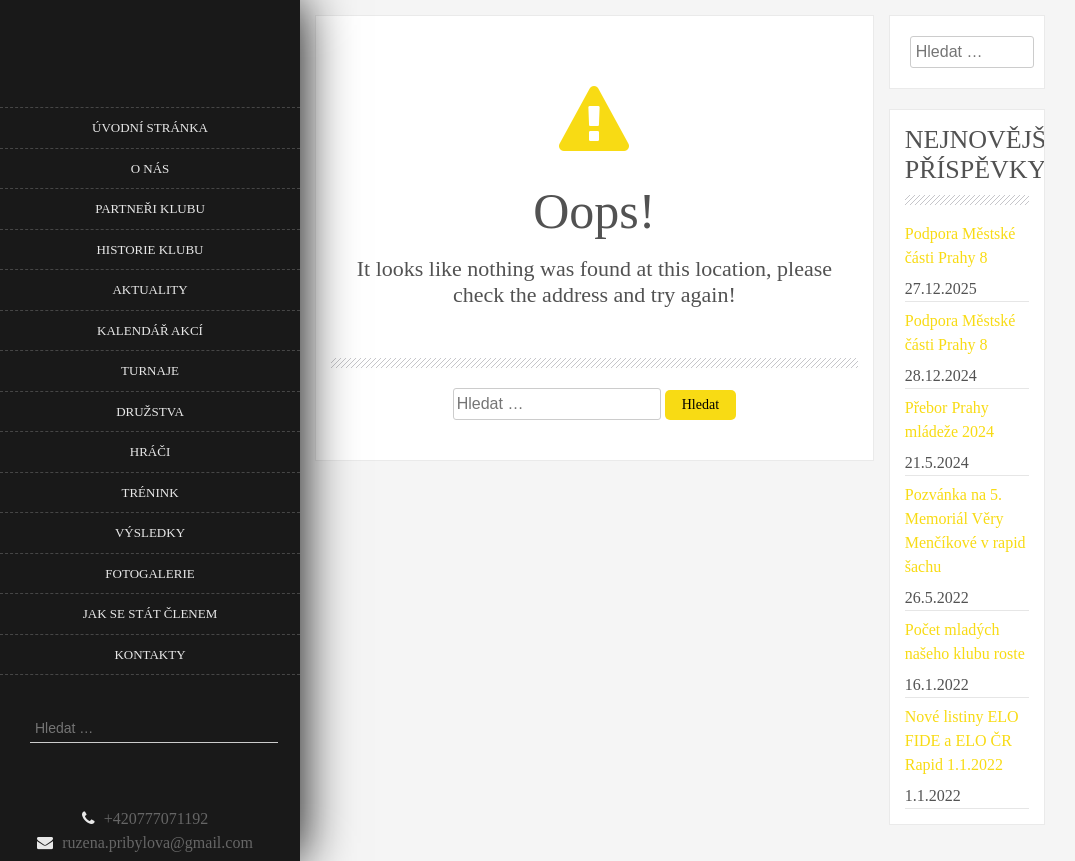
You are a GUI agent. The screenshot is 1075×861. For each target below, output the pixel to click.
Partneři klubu (150, 208)
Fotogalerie (149, 573)
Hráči (150, 451)
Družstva (150, 411)
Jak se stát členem (150, 613)
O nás (150, 168)
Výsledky (150, 532)
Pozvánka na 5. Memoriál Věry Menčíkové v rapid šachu (965, 530)
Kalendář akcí (150, 330)
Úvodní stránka (150, 127)
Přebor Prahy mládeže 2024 (949, 419)
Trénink (149, 492)
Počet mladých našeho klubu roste (965, 641)
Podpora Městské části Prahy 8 (960, 245)
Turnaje (150, 370)
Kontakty (149, 654)
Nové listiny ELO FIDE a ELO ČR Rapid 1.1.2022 (962, 740)
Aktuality (149, 289)
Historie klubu (149, 249)
